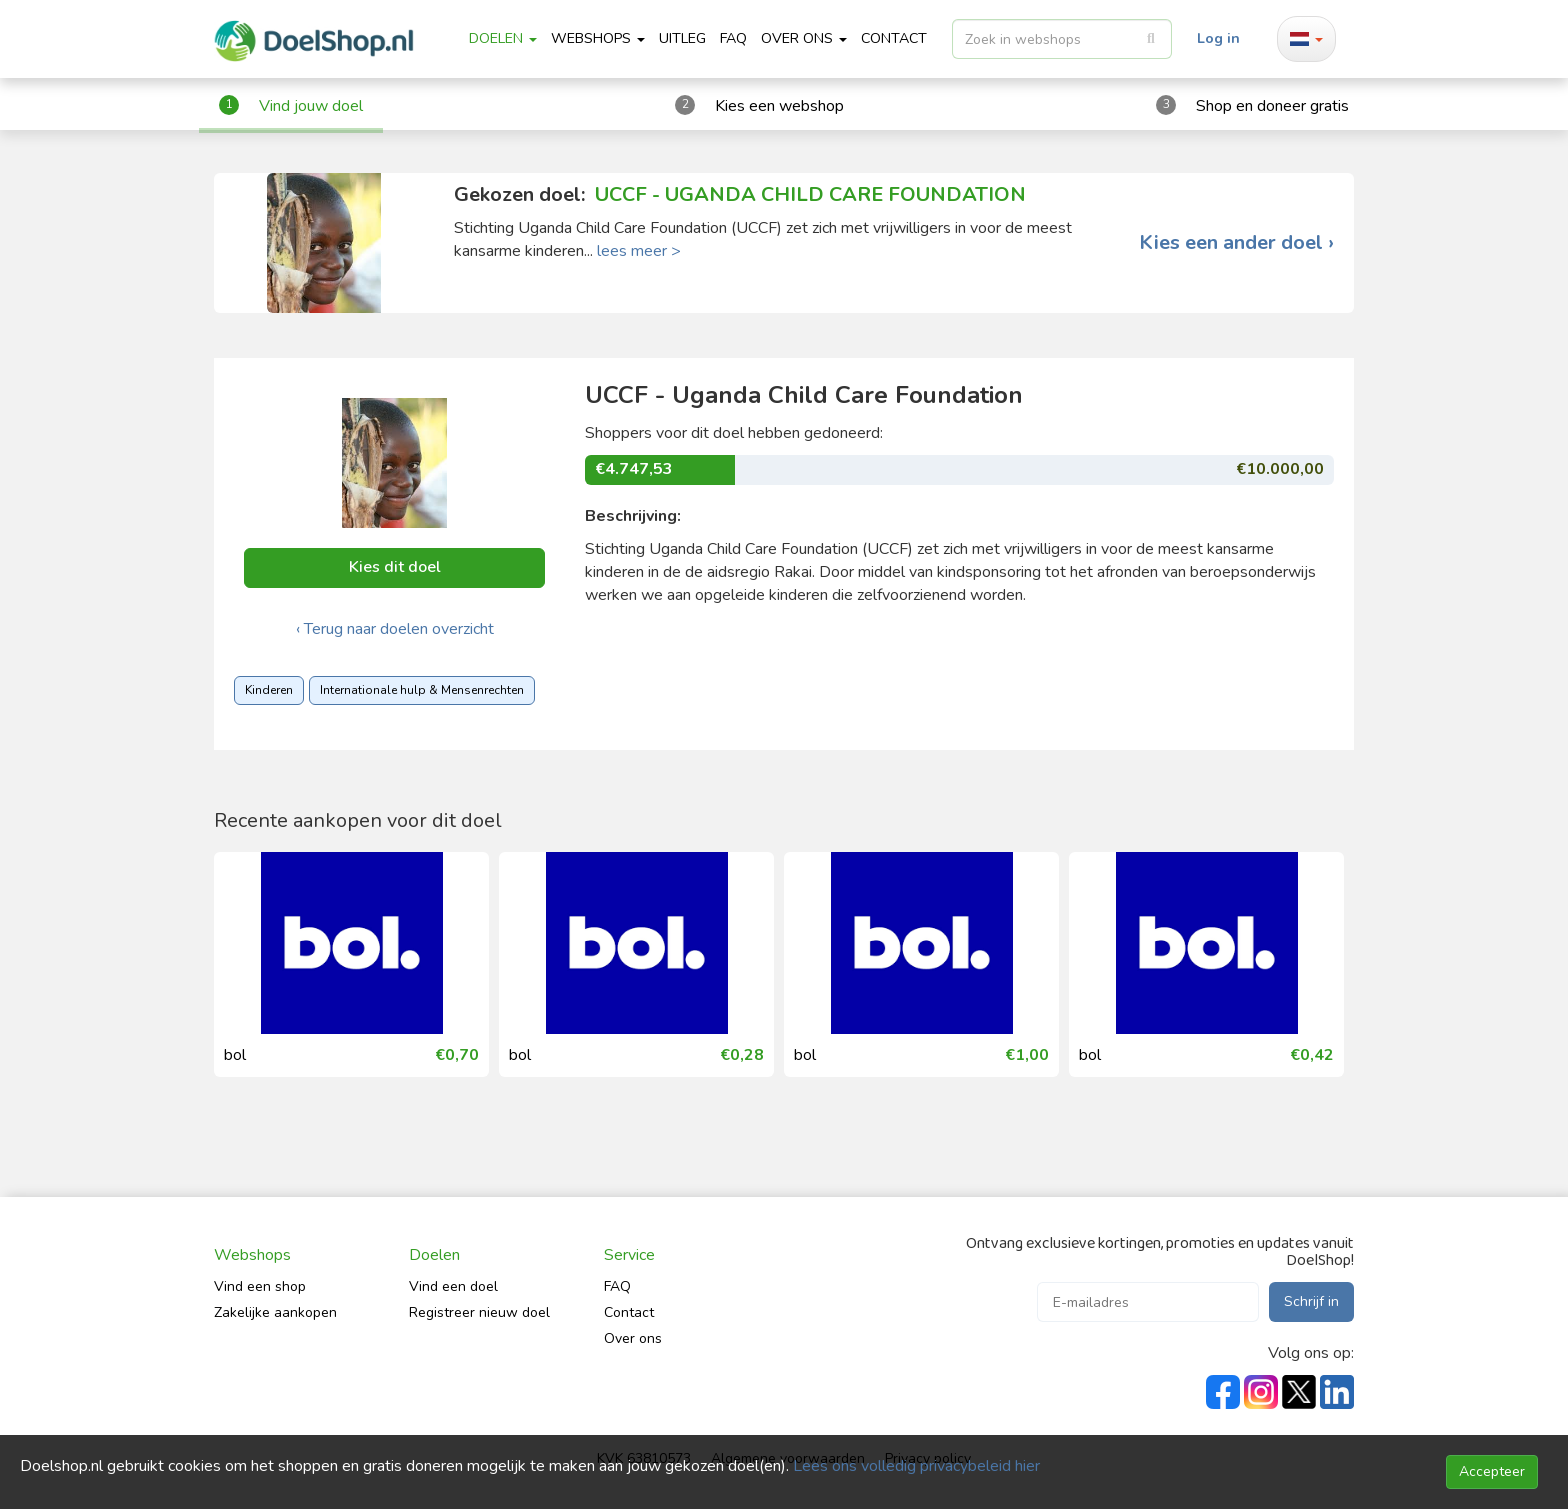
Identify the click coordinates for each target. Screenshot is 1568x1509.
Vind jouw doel (311, 106)
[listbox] (1062, 39)
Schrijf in (1311, 1301)
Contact (629, 1312)
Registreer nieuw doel (479, 1312)
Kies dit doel (395, 567)
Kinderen (269, 690)
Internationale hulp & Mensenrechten (422, 690)
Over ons (633, 1338)
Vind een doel (453, 1286)
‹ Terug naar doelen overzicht (395, 629)
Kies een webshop (779, 106)
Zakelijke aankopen (275, 1312)
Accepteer (1492, 1471)
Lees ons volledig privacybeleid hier (916, 1466)
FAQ (733, 38)
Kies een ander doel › (1236, 243)
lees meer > (639, 251)
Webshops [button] (598, 38)
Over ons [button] (804, 38)
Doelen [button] (503, 38)
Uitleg (682, 38)
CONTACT (894, 38)
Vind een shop (260, 1286)
